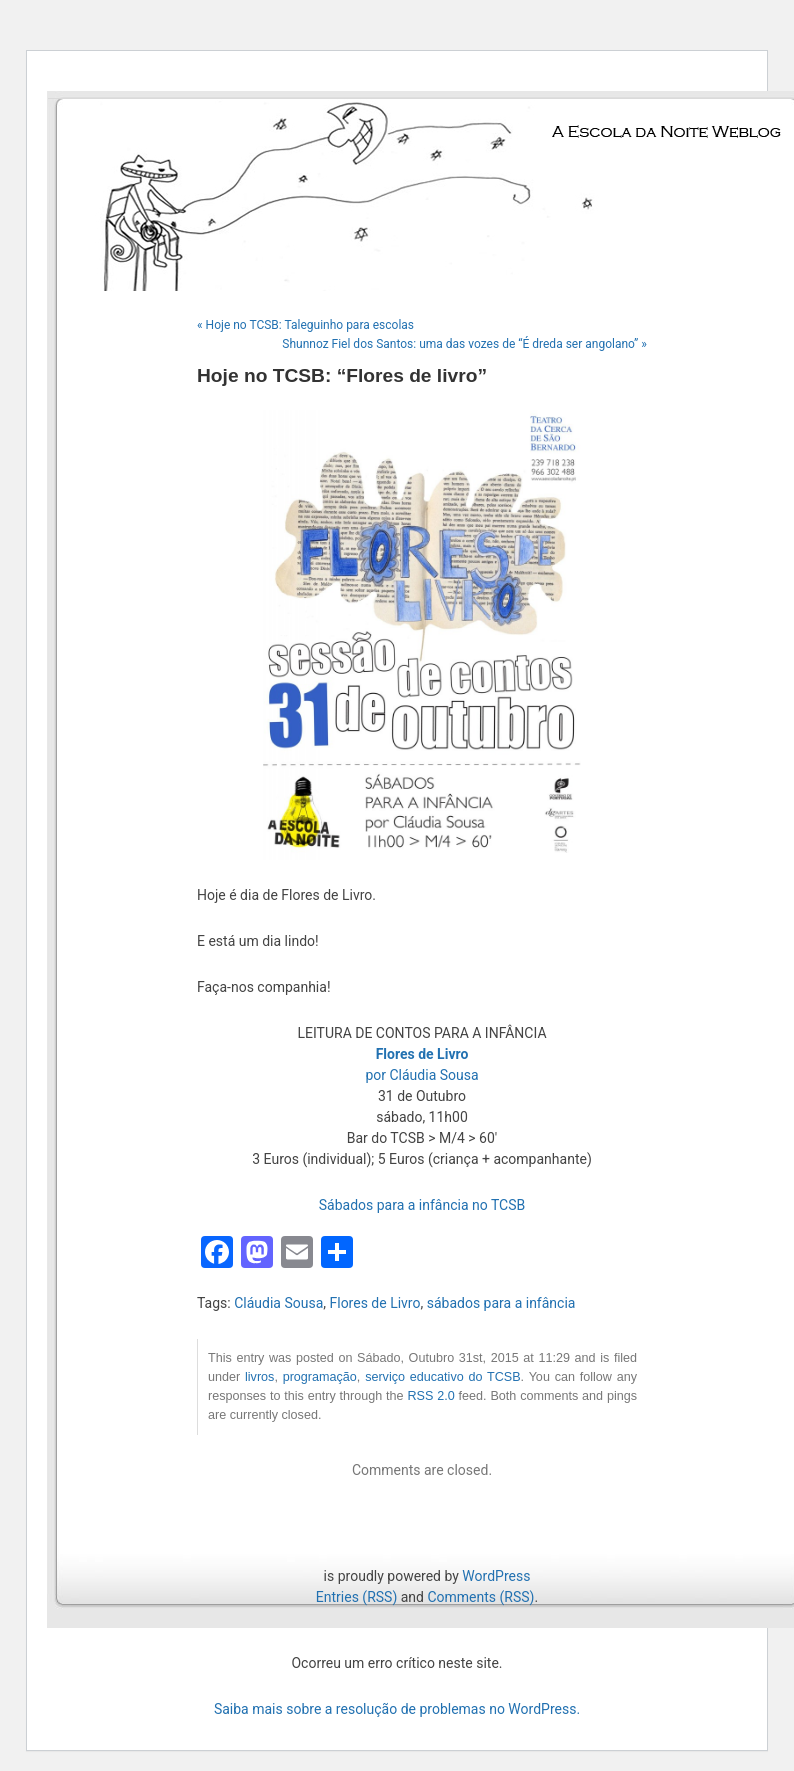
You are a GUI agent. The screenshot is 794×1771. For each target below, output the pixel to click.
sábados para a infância (501, 1303)
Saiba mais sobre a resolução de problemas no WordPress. (397, 1709)
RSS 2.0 (430, 1396)
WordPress (496, 1576)
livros (259, 1377)
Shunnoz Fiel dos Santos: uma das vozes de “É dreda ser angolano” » (464, 344)
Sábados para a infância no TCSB (422, 1205)
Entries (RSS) (356, 1597)
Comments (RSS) (480, 1597)
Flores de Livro (374, 1303)
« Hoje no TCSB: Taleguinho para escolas (305, 325)
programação (320, 1377)
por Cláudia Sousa (421, 1075)
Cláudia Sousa (278, 1303)
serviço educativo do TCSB (442, 1377)
